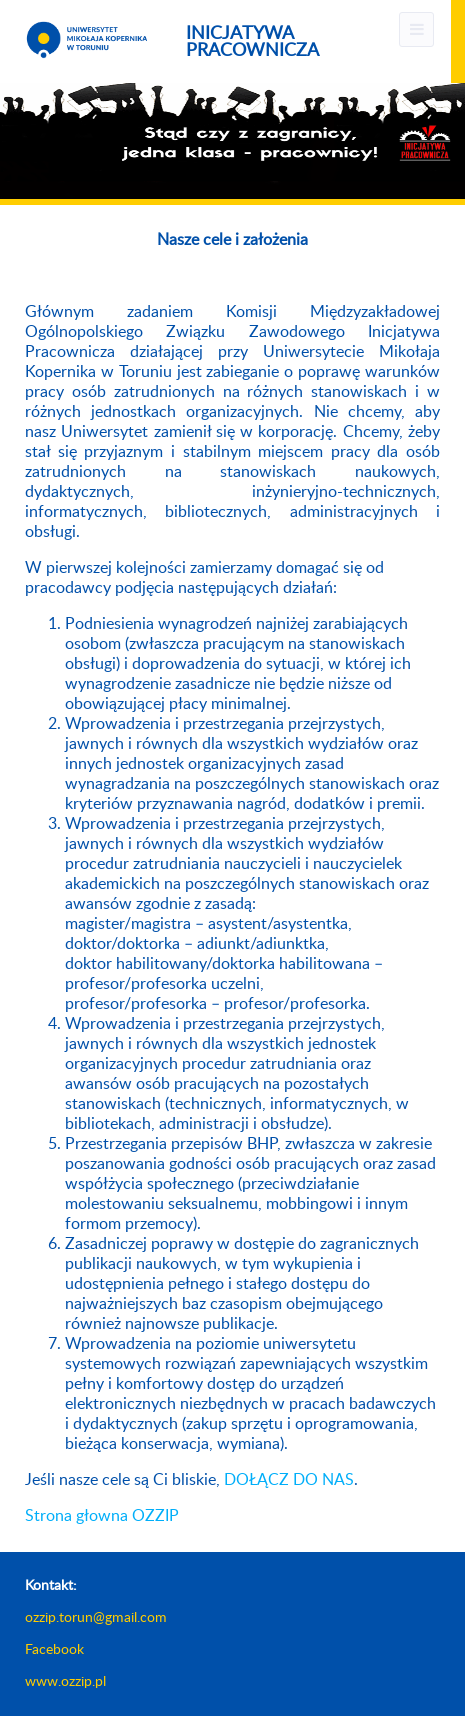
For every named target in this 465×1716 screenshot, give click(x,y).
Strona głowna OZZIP (102, 1516)
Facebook (54, 1650)
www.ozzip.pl (65, 1682)
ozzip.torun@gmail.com (96, 1618)
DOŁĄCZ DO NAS (289, 1480)
